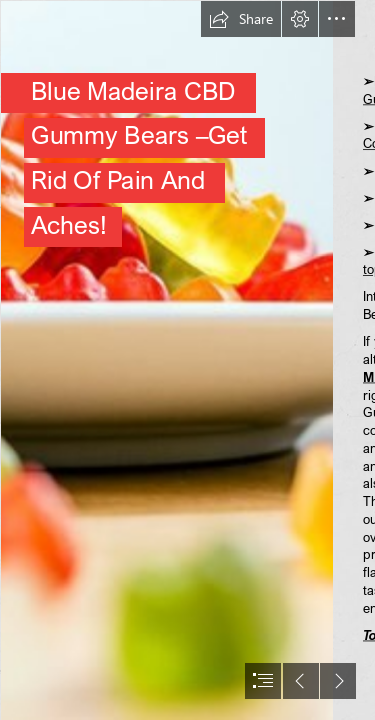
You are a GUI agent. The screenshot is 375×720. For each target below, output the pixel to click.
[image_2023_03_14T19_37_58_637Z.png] (166, 360)
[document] (187, 360)
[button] (241, 19)
